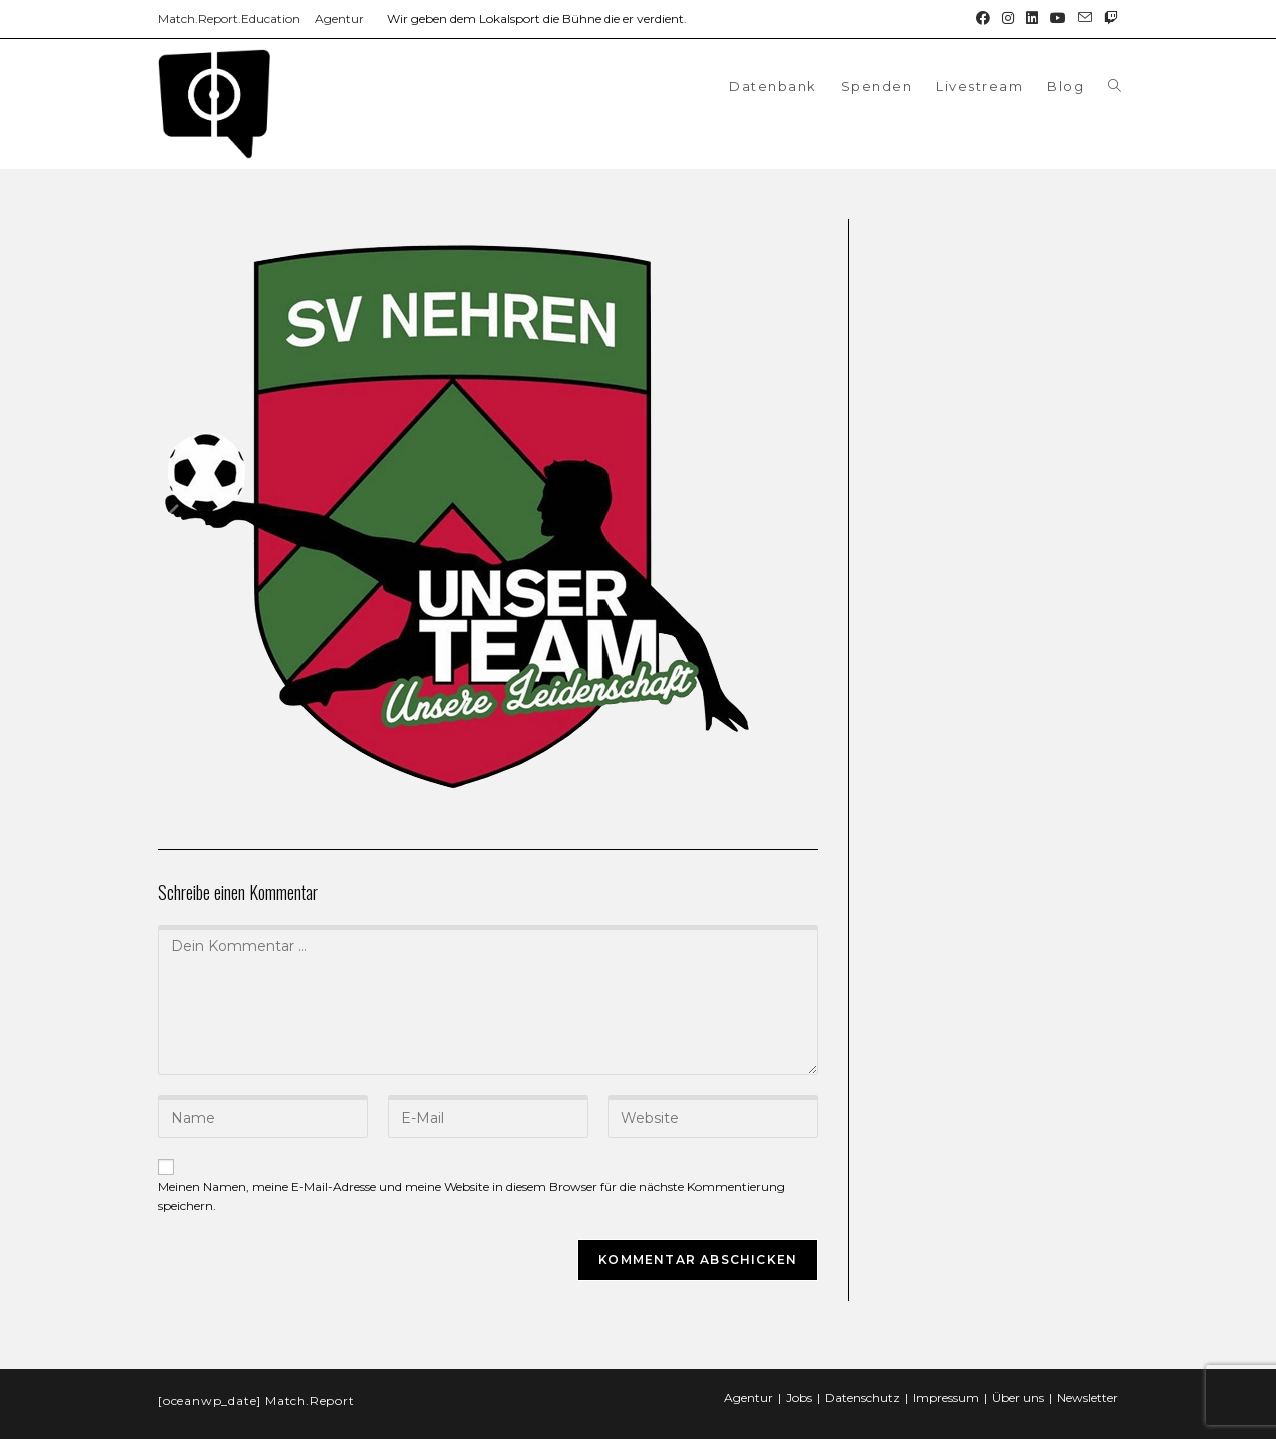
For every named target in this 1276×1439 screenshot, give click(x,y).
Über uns (1018, 1379)
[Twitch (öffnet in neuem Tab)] (1108, 19)
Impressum (946, 1379)
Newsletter (1087, 1379)
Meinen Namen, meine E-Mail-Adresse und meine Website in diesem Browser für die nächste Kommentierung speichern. (471, 1196)
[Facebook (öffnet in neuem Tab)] (983, 19)
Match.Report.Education (229, 18)
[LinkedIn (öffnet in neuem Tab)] (1032, 19)
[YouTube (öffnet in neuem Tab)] (1058, 19)
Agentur (339, 18)
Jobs (799, 1379)
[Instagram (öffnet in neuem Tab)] (1008, 19)
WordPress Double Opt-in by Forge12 (107, 1429)
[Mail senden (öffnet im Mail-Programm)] (1085, 19)
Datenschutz (862, 1379)
